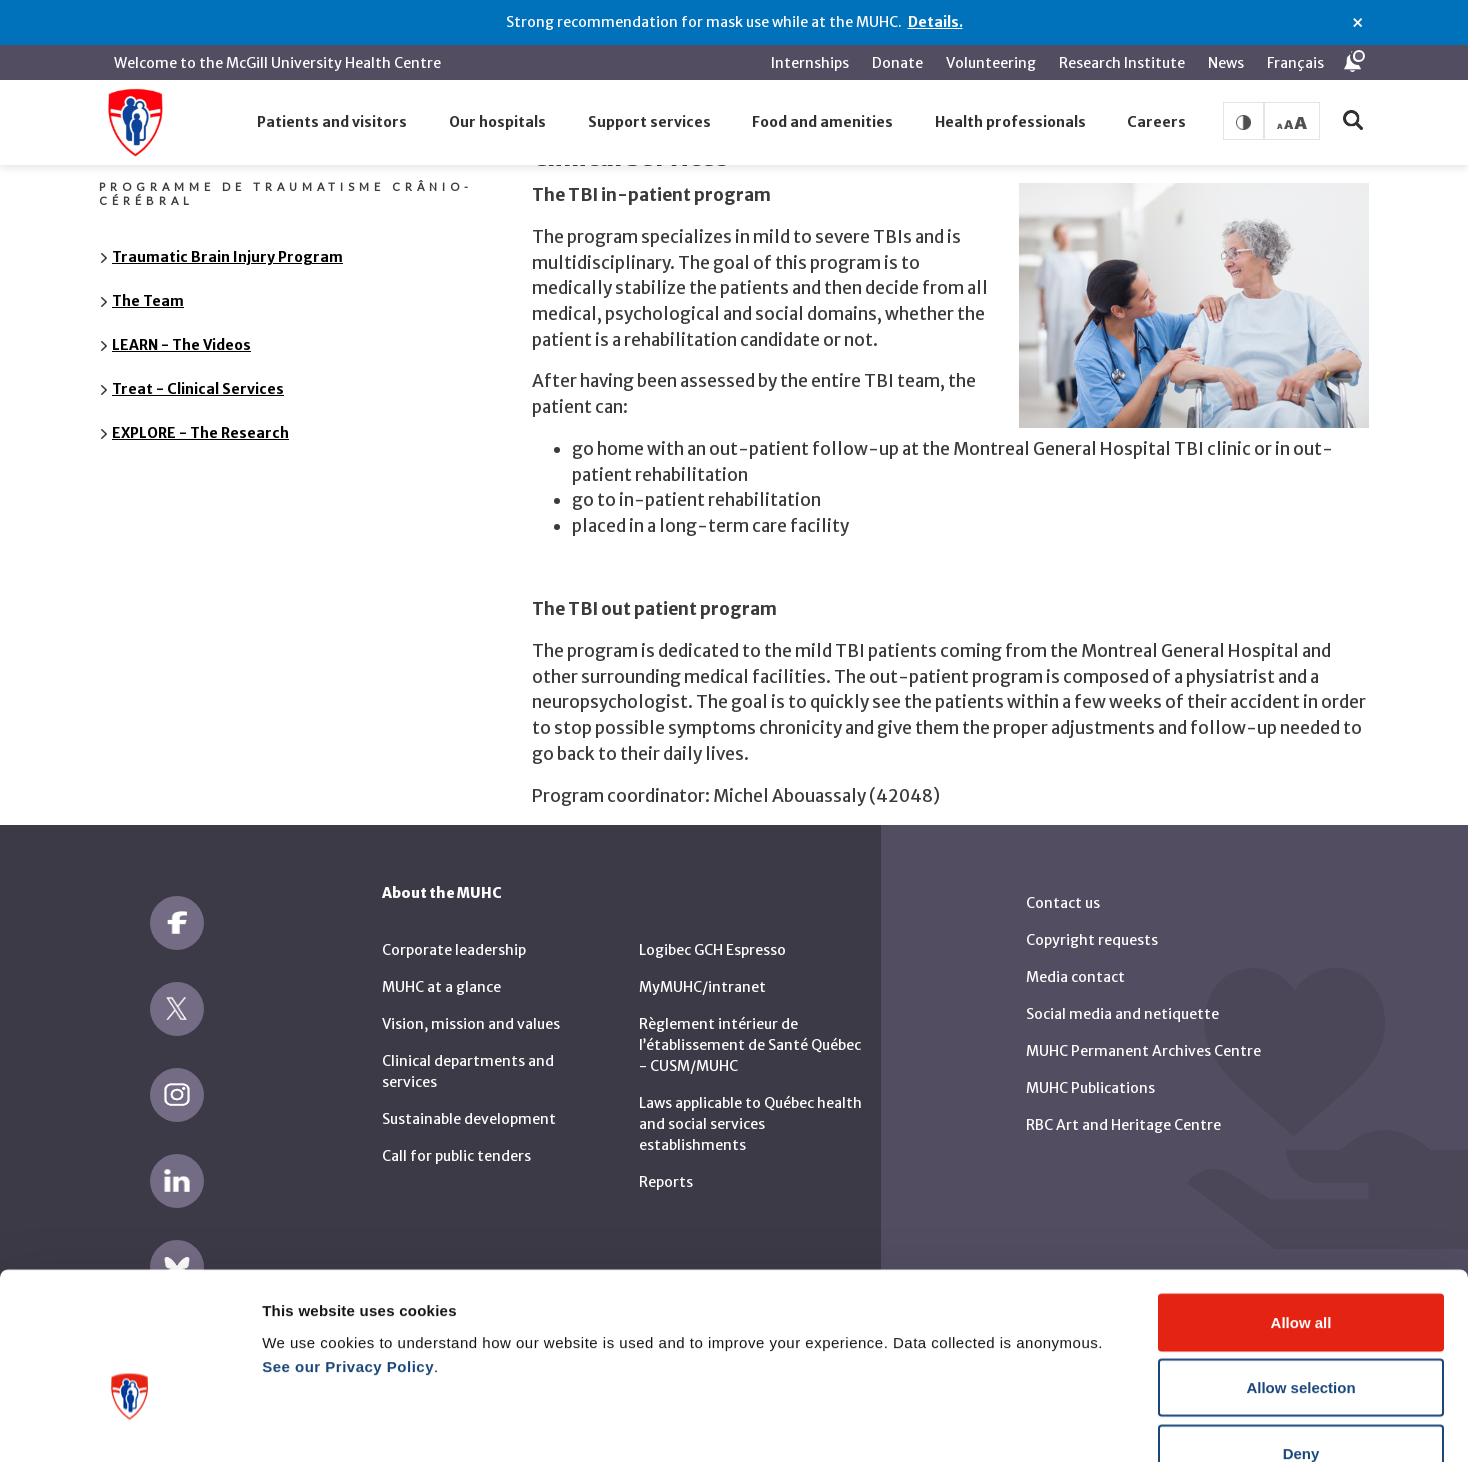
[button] (333, 123)
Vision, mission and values (471, 1010)
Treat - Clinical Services (198, 375)
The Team (148, 287)
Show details (1049, 1422)
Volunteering (991, 63)
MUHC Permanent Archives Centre (1143, 1037)
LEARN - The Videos (181, 331)
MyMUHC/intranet (702, 973)
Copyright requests (1092, 926)
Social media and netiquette (1122, 1000)
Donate (897, 63)
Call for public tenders (456, 1142)
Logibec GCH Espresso (712, 936)
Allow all (1301, 1199)
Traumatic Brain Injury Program (227, 243)
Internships (810, 63)
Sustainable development (469, 1105)
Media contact (1075, 963)
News (1226, 63)
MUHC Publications (1090, 1074)
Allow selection (1300, 1265)
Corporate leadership (454, 936)
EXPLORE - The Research (200, 419)
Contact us (1063, 889)
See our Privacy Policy (348, 1243)
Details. (935, 22)
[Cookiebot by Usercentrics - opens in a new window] (129, 1423)
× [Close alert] (1357, 23)
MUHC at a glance (441, 973)
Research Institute (1122, 63)
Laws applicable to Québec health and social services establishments (750, 1110)
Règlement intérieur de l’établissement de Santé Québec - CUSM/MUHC (750, 1031)
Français (1295, 63)
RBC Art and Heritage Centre (1123, 1111)
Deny (1301, 1330)
